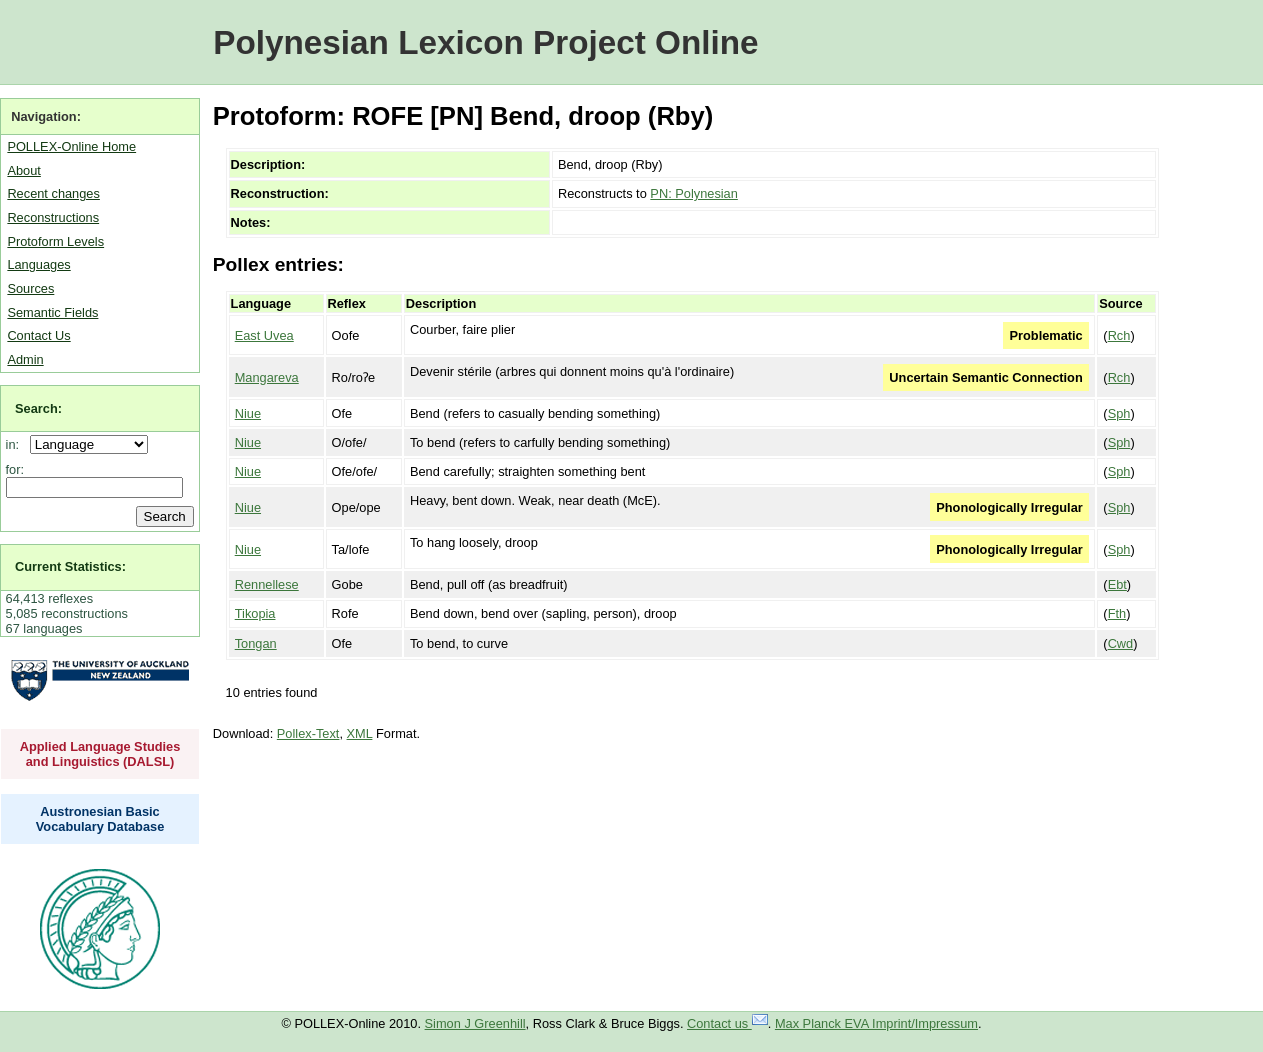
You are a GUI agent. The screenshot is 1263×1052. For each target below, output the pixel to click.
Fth (1117, 613)
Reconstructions (53, 217)
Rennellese (267, 584)
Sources (30, 288)
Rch (1119, 335)
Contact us (727, 1023)
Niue (248, 413)
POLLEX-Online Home (71, 146)
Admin (25, 359)
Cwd (1121, 643)
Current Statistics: (70, 566)
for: (15, 469)
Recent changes (53, 193)
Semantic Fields (52, 312)
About (23, 170)
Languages (38, 264)
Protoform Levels (55, 241)
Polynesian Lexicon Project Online (485, 42)
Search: (38, 408)
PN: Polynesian (694, 193)
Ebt (1117, 584)
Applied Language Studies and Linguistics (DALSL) (100, 754)
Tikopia (255, 613)
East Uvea (264, 335)
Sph (1119, 413)
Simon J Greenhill (475, 1023)
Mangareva (267, 377)
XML (360, 733)
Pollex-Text (308, 733)
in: (16, 444)
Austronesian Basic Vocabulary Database (100, 819)
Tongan (256, 643)
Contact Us (38, 335)
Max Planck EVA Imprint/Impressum (876, 1023)
